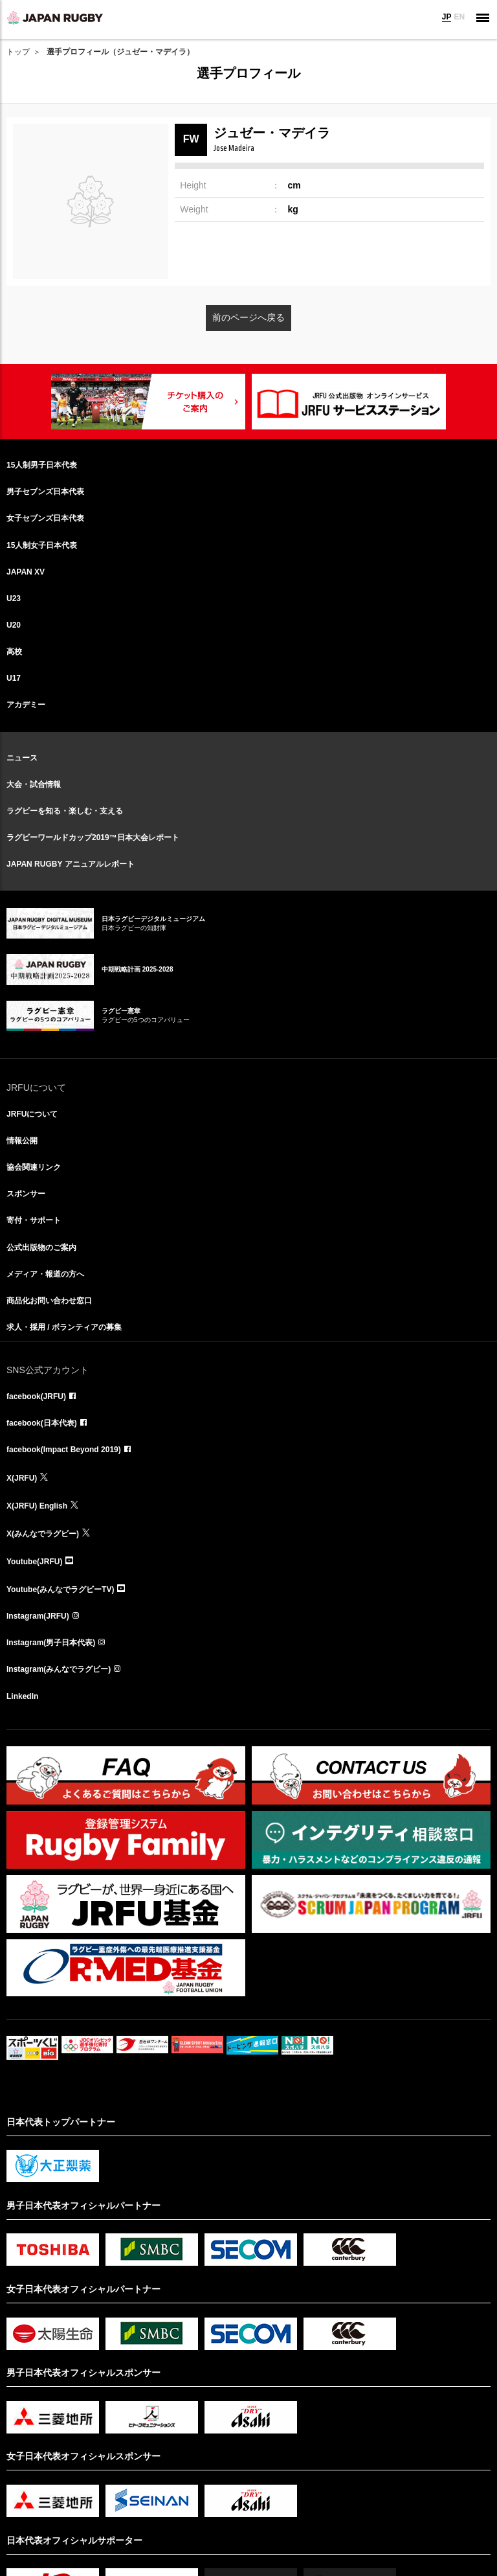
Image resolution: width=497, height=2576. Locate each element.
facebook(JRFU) (36, 1396)
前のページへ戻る (248, 317)
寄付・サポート (33, 1220)
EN (459, 16)
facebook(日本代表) (41, 1423)
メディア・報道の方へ (45, 1274)
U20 (13, 625)
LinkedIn (22, 1696)
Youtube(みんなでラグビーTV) (60, 1589)
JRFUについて (32, 1114)
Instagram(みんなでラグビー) (58, 1669)
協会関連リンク (33, 1167)
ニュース (22, 757)
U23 (13, 598)
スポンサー (25, 1193)
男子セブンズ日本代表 (45, 491)
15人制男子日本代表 (41, 465)
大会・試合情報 (33, 784)
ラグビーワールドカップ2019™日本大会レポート (92, 837)
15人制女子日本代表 (41, 545)
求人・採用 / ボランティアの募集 (64, 1327)
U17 (13, 678)
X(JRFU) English (36, 1505)
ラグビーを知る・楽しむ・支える (64, 810)
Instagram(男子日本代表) (50, 1642)
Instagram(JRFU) (37, 1616)
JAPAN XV (25, 571)
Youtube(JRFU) (34, 1561)
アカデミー (25, 704)
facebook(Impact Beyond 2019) (63, 1449)
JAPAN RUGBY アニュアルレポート (70, 864)
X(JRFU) (21, 1478)
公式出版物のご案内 (41, 1247)
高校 (14, 651)
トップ (18, 51)
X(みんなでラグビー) (42, 1533)
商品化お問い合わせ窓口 (49, 1300)
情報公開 (22, 1140)
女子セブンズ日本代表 (45, 518)
